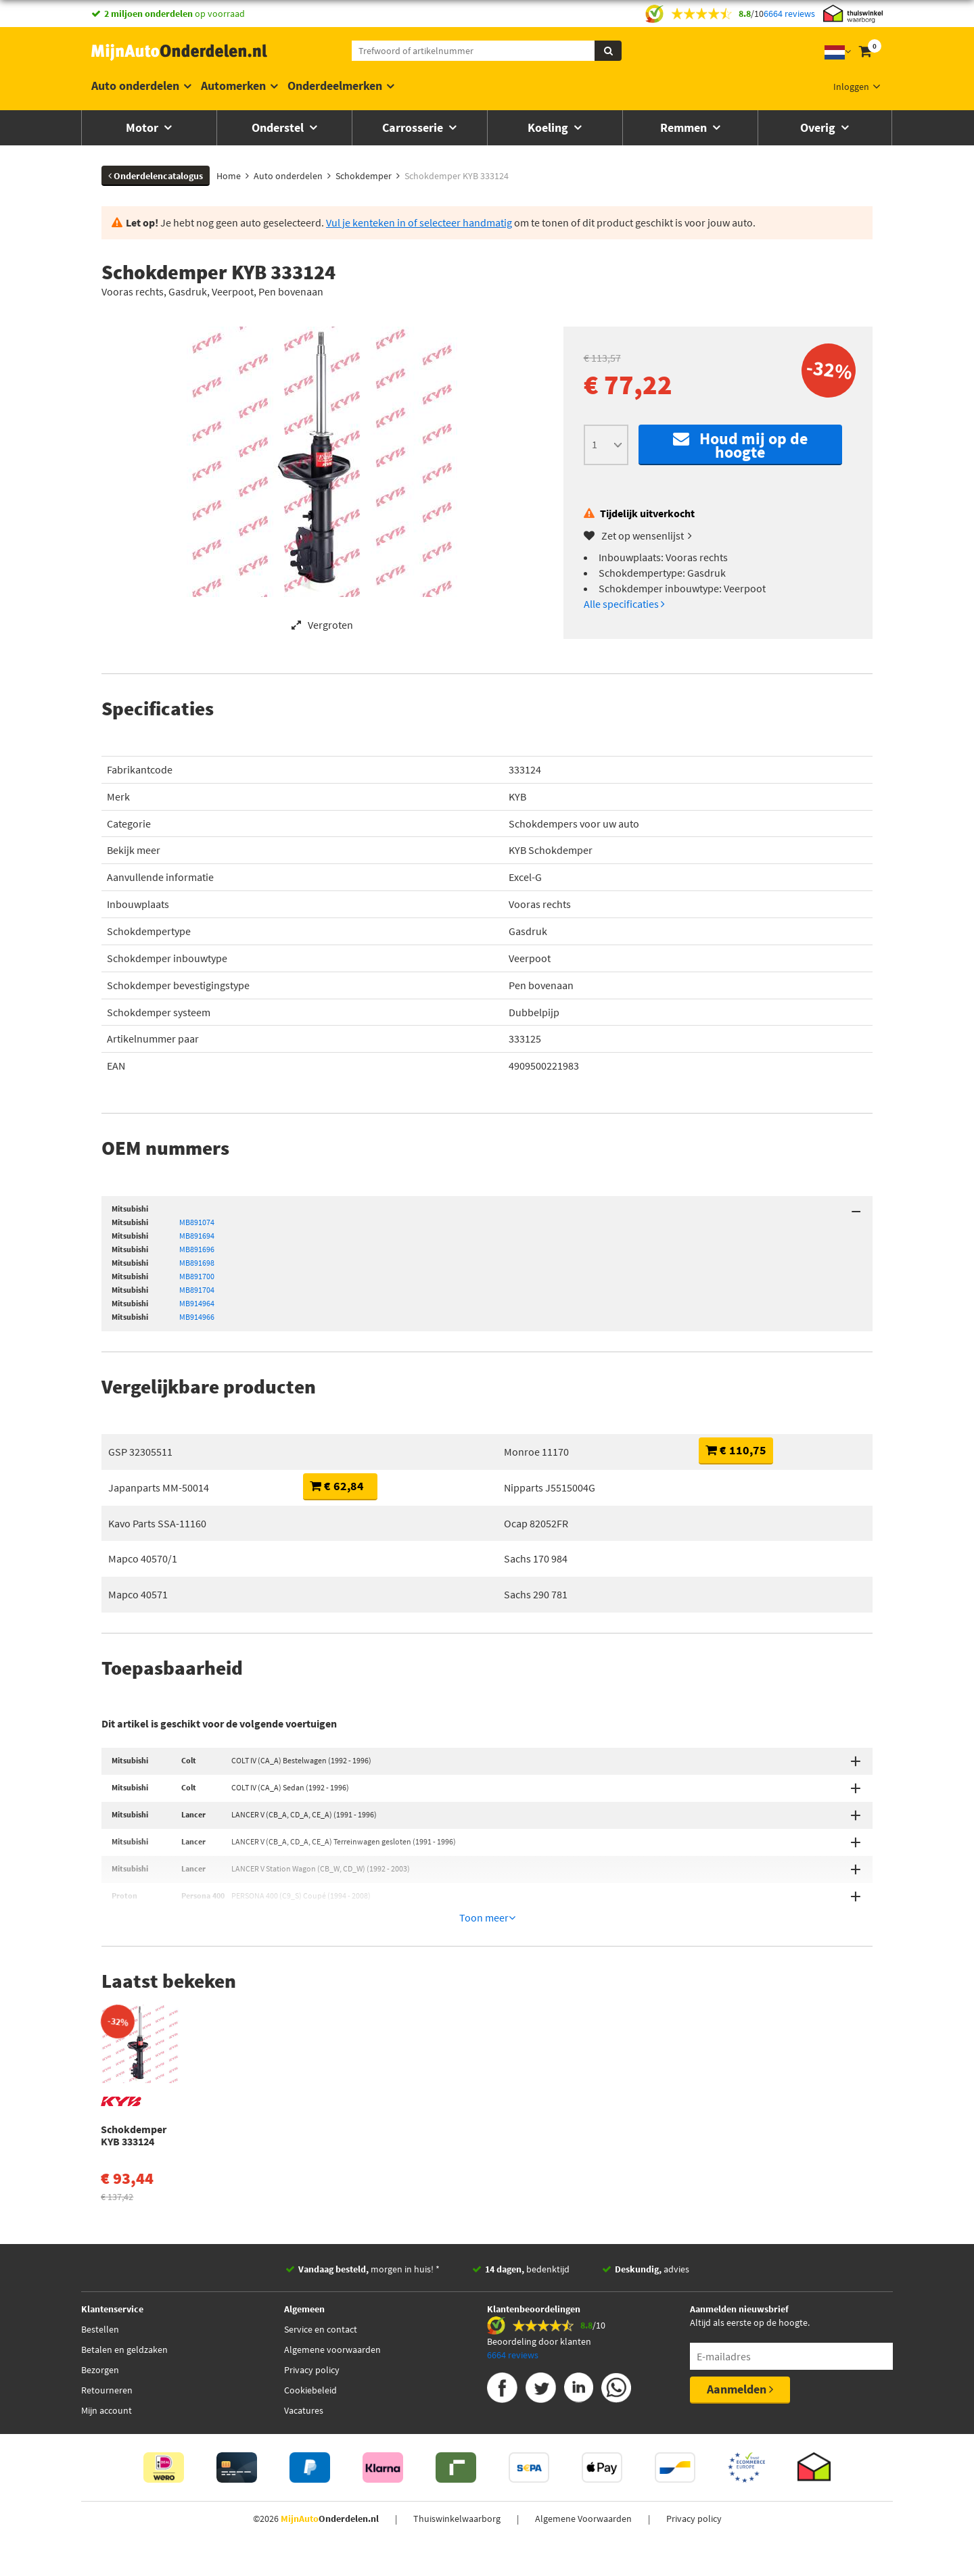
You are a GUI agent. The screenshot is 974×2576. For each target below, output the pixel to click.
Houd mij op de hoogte (740, 445)
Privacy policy (312, 2305)
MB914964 (196, 1303)
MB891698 (196, 1263)
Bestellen (100, 2264)
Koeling (549, 127)
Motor (143, 127)
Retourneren (107, 2325)
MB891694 (196, 1236)
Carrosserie (414, 127)
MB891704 (196, 1290)
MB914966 (196, 1317)
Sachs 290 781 (535, 1594)
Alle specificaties (624, 604)
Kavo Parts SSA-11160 (157, 1523)
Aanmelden (740, 2324)
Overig (819, 127)
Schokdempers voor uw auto (574, 823)
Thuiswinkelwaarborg (457, 2454)
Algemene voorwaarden (332, 2285)
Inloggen (851, 86)
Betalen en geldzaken (124, 2285)
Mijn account (106, 2345)
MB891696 (196, 1249)
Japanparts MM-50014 (158, 1487)
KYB (517, 796)
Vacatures (303, 2345)
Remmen (685, 127)
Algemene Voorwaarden (583, 2454)
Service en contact (320, 2264)
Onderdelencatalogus (155, 176)
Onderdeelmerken (334, 85)
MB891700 (196, 1276)
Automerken (233, 85)
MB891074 (196, 1222)
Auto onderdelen (135, 85)
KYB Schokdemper (551, 850)
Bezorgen (100, 2305)
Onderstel (279, 127)
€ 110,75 (735, 1450)
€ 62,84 (337, 1486)
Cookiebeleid (310, 2325)
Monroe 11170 (536, 1451)
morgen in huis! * (369, 2204)
